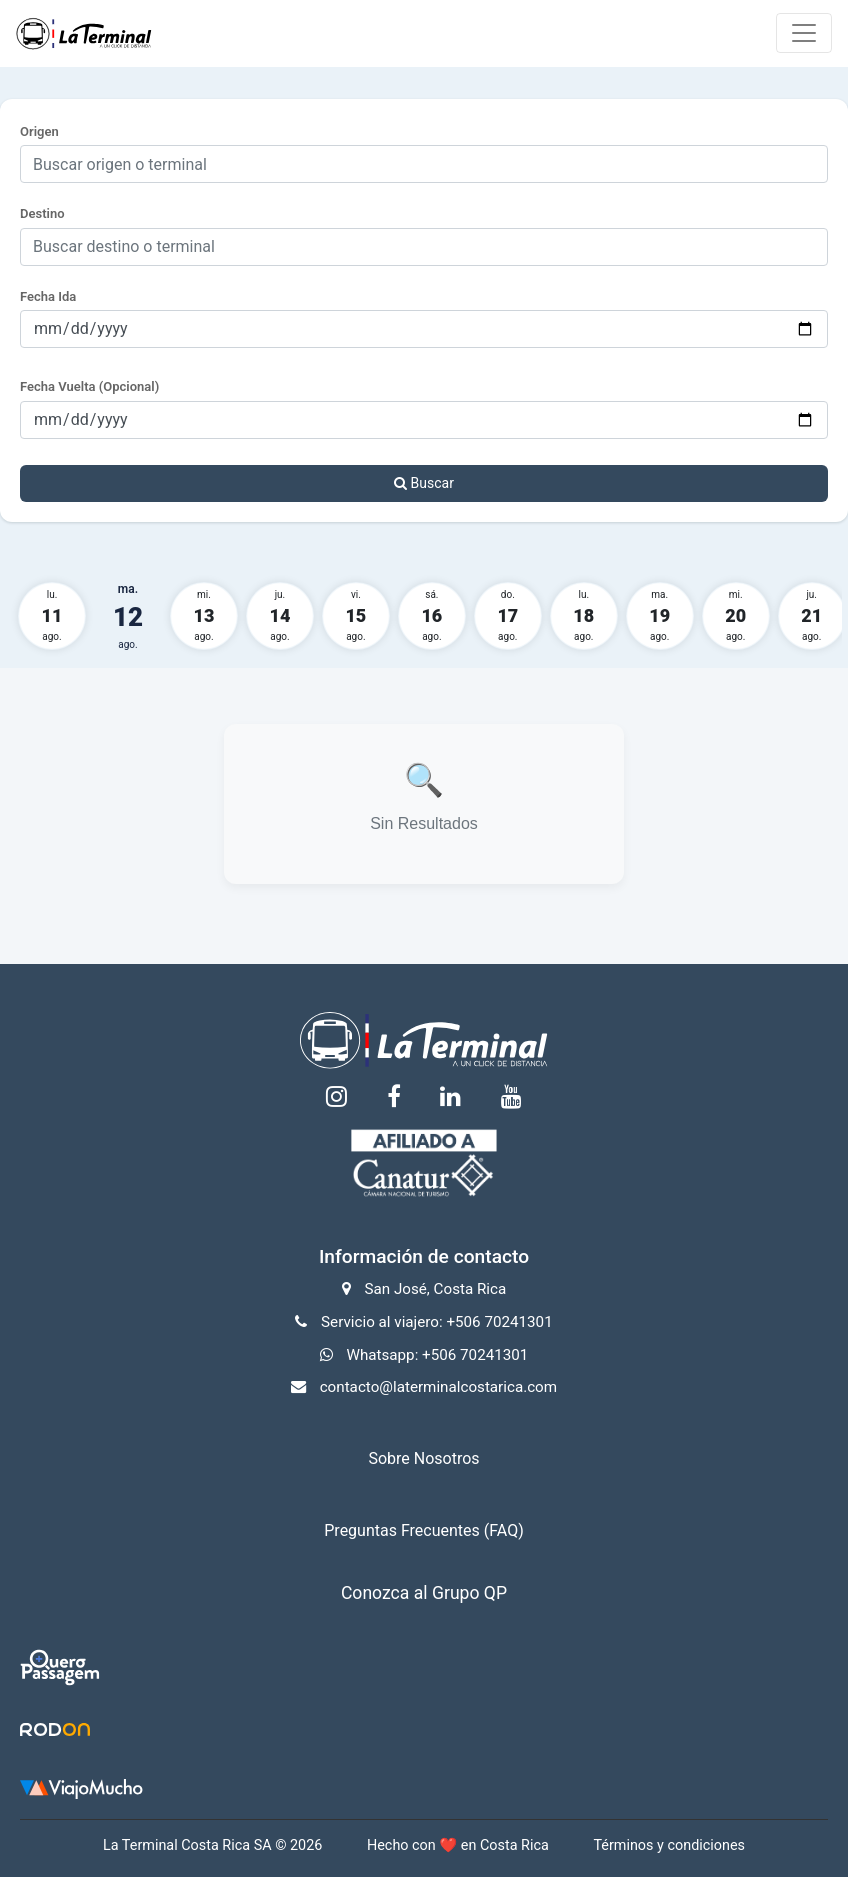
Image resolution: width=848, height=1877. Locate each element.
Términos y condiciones (669, 1845)
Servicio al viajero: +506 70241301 (437, 1322)
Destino (42, 213)
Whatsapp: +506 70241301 (437, 1355)
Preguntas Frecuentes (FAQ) (423, 1530)
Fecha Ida (48, 296)
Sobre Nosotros (423, 1458)
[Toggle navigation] (804, 33)
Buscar (424, 483)
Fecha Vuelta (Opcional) (89, 386)
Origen (39, 131)
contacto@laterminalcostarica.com (438, 1387)
